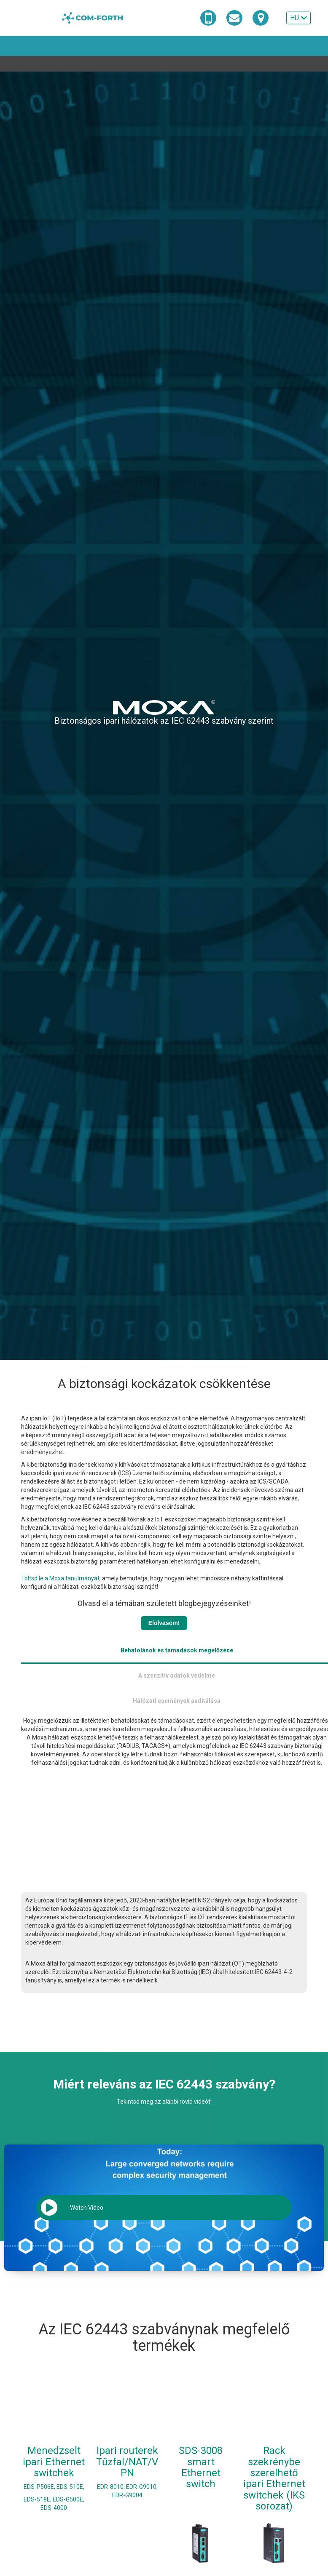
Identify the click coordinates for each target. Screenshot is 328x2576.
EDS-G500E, (68, 2478)
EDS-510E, (70, 2466)
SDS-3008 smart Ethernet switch (201, 2446)
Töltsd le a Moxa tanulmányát (60, 1578)
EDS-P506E (39, 2466)
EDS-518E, (37, 2478)
